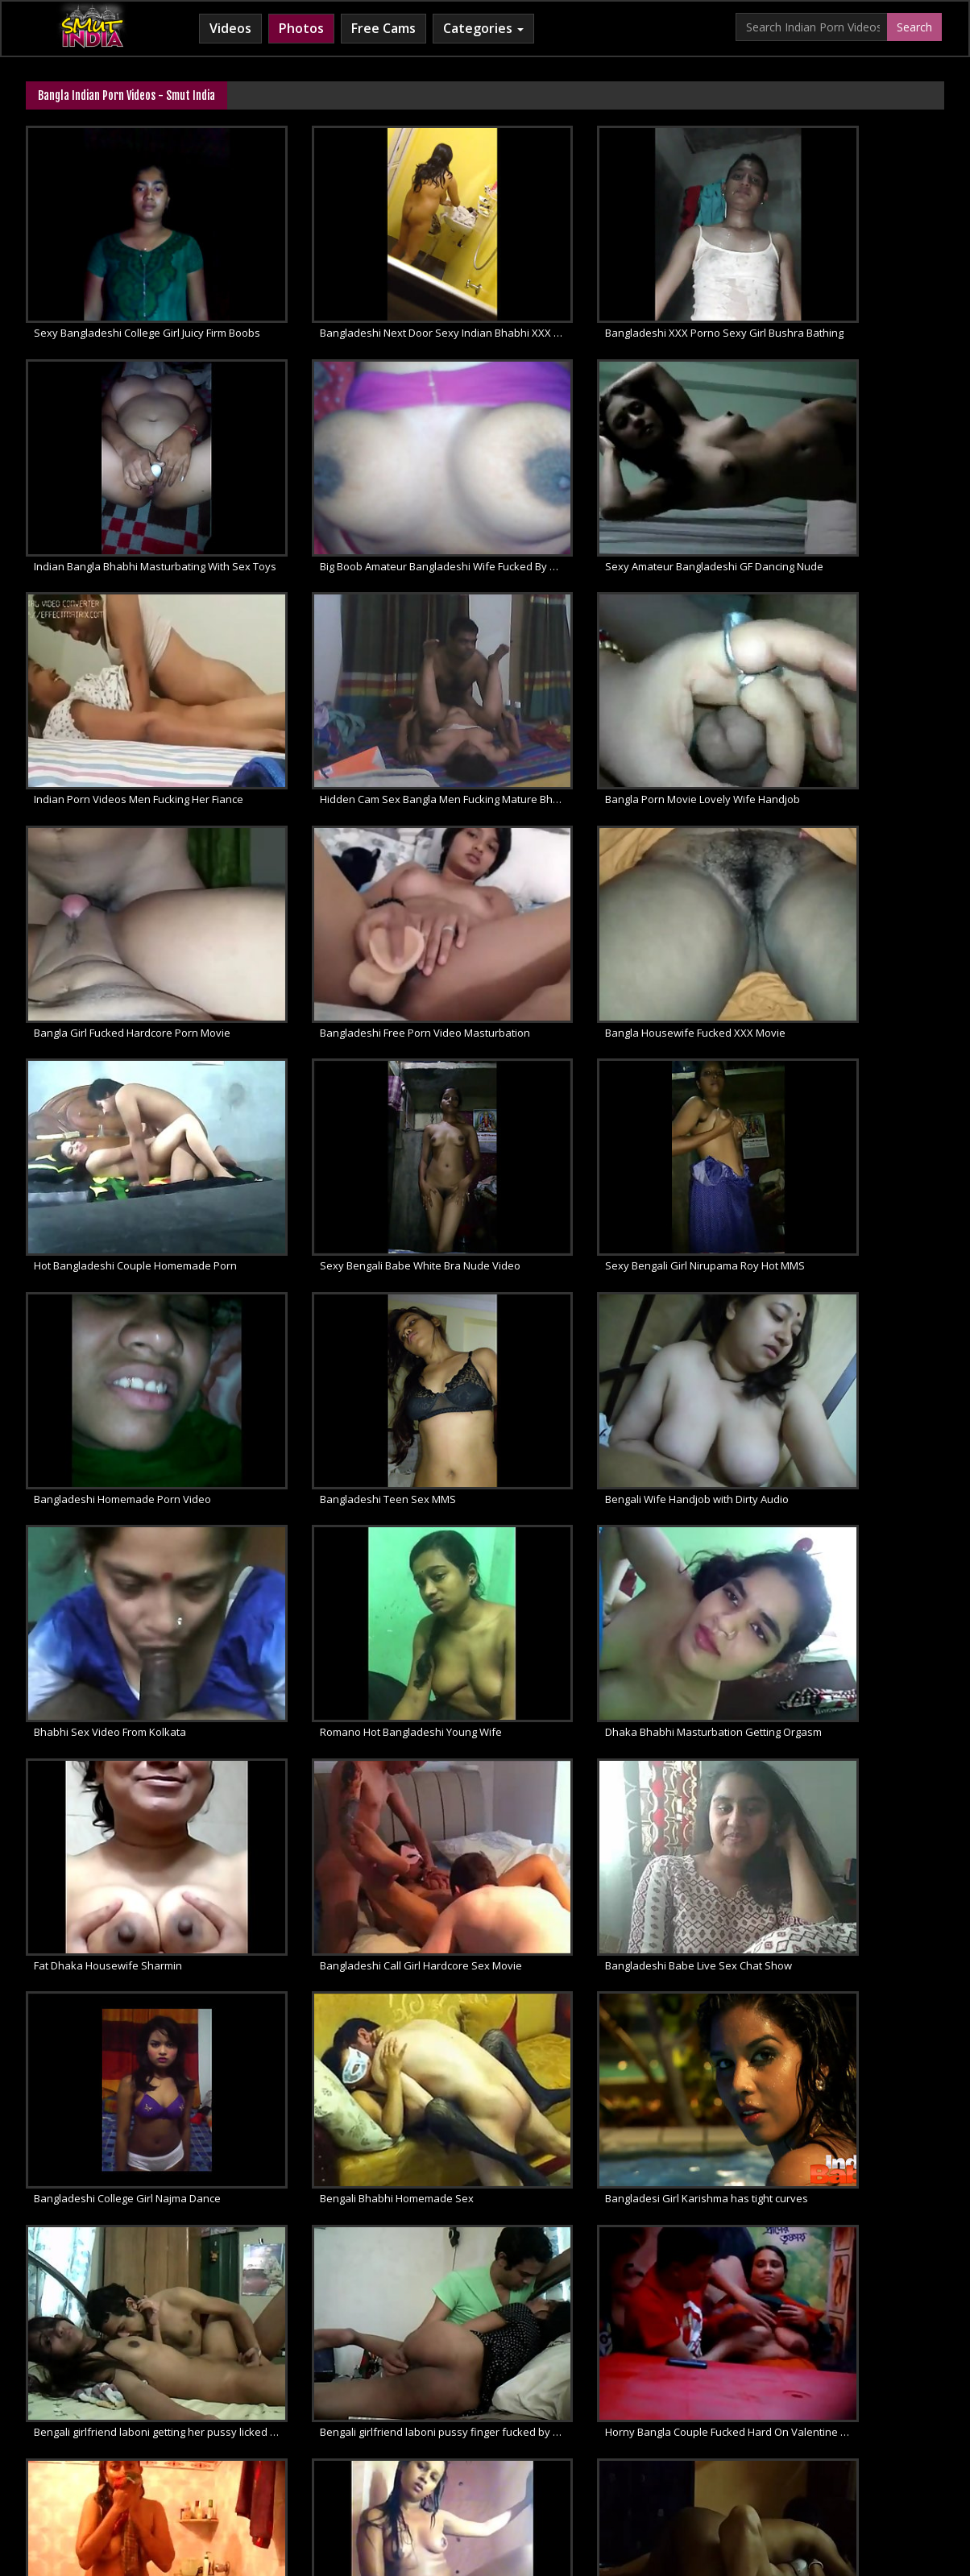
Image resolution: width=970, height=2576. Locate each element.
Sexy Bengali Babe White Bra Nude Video (370, 882)
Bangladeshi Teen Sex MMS (102, 1078)
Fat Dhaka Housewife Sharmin (344, 1273)
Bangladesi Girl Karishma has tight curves (606, 1469)
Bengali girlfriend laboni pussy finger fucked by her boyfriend (136, 1665)
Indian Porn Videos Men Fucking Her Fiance (607, 491)
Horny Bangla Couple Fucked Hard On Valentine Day (372, 1665)
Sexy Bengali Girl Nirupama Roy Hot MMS (605, 882)
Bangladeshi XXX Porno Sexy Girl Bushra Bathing (607, 295)
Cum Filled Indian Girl (433, 2446)
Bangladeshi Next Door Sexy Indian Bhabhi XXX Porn (372, 295)
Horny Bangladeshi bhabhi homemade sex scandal (372, 1860)
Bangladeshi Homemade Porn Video (829, 882)
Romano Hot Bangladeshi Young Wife (832, 1078)
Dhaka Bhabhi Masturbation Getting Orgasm (136, 1273)
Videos (230, 28)
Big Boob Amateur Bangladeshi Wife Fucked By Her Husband (136, 491)
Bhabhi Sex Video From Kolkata (581, 1078)
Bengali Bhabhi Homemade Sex (347, 1469)
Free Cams (383, 28)
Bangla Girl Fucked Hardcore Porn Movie (368, 686)
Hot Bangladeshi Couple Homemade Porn (135, 882)
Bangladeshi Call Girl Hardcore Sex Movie (606, 1273)
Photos (301, 28)
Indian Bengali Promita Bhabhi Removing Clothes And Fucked (136, 2056)
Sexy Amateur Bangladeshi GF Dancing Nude (372, 491)
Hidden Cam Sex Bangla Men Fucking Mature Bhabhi (843, 491)
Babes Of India (129, 2446)
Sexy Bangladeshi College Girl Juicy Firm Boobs (136, 295)
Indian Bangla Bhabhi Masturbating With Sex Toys (843, 295)
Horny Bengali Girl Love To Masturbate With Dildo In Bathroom (843, 1665)
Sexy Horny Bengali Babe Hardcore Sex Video (843, 1860)
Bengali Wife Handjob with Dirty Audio (362, 1078)
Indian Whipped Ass (829, 2446)
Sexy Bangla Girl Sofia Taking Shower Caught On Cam (607, 1860)
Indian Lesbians (541, 2446)
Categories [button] (483, 28)
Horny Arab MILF (322, 2446)
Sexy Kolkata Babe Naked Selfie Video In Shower (607, 1665)
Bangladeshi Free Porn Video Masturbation (607, 686)
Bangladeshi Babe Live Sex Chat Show (834, 1273)
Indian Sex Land (724, 2446)
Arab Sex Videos (223, 2446)
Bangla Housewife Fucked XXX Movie (831, 686)
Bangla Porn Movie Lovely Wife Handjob (131, 686)
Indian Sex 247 (632, 2446)
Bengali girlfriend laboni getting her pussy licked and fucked (843, 1469)
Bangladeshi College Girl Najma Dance (127, 1469)
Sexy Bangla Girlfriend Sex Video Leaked (134, 1860)
